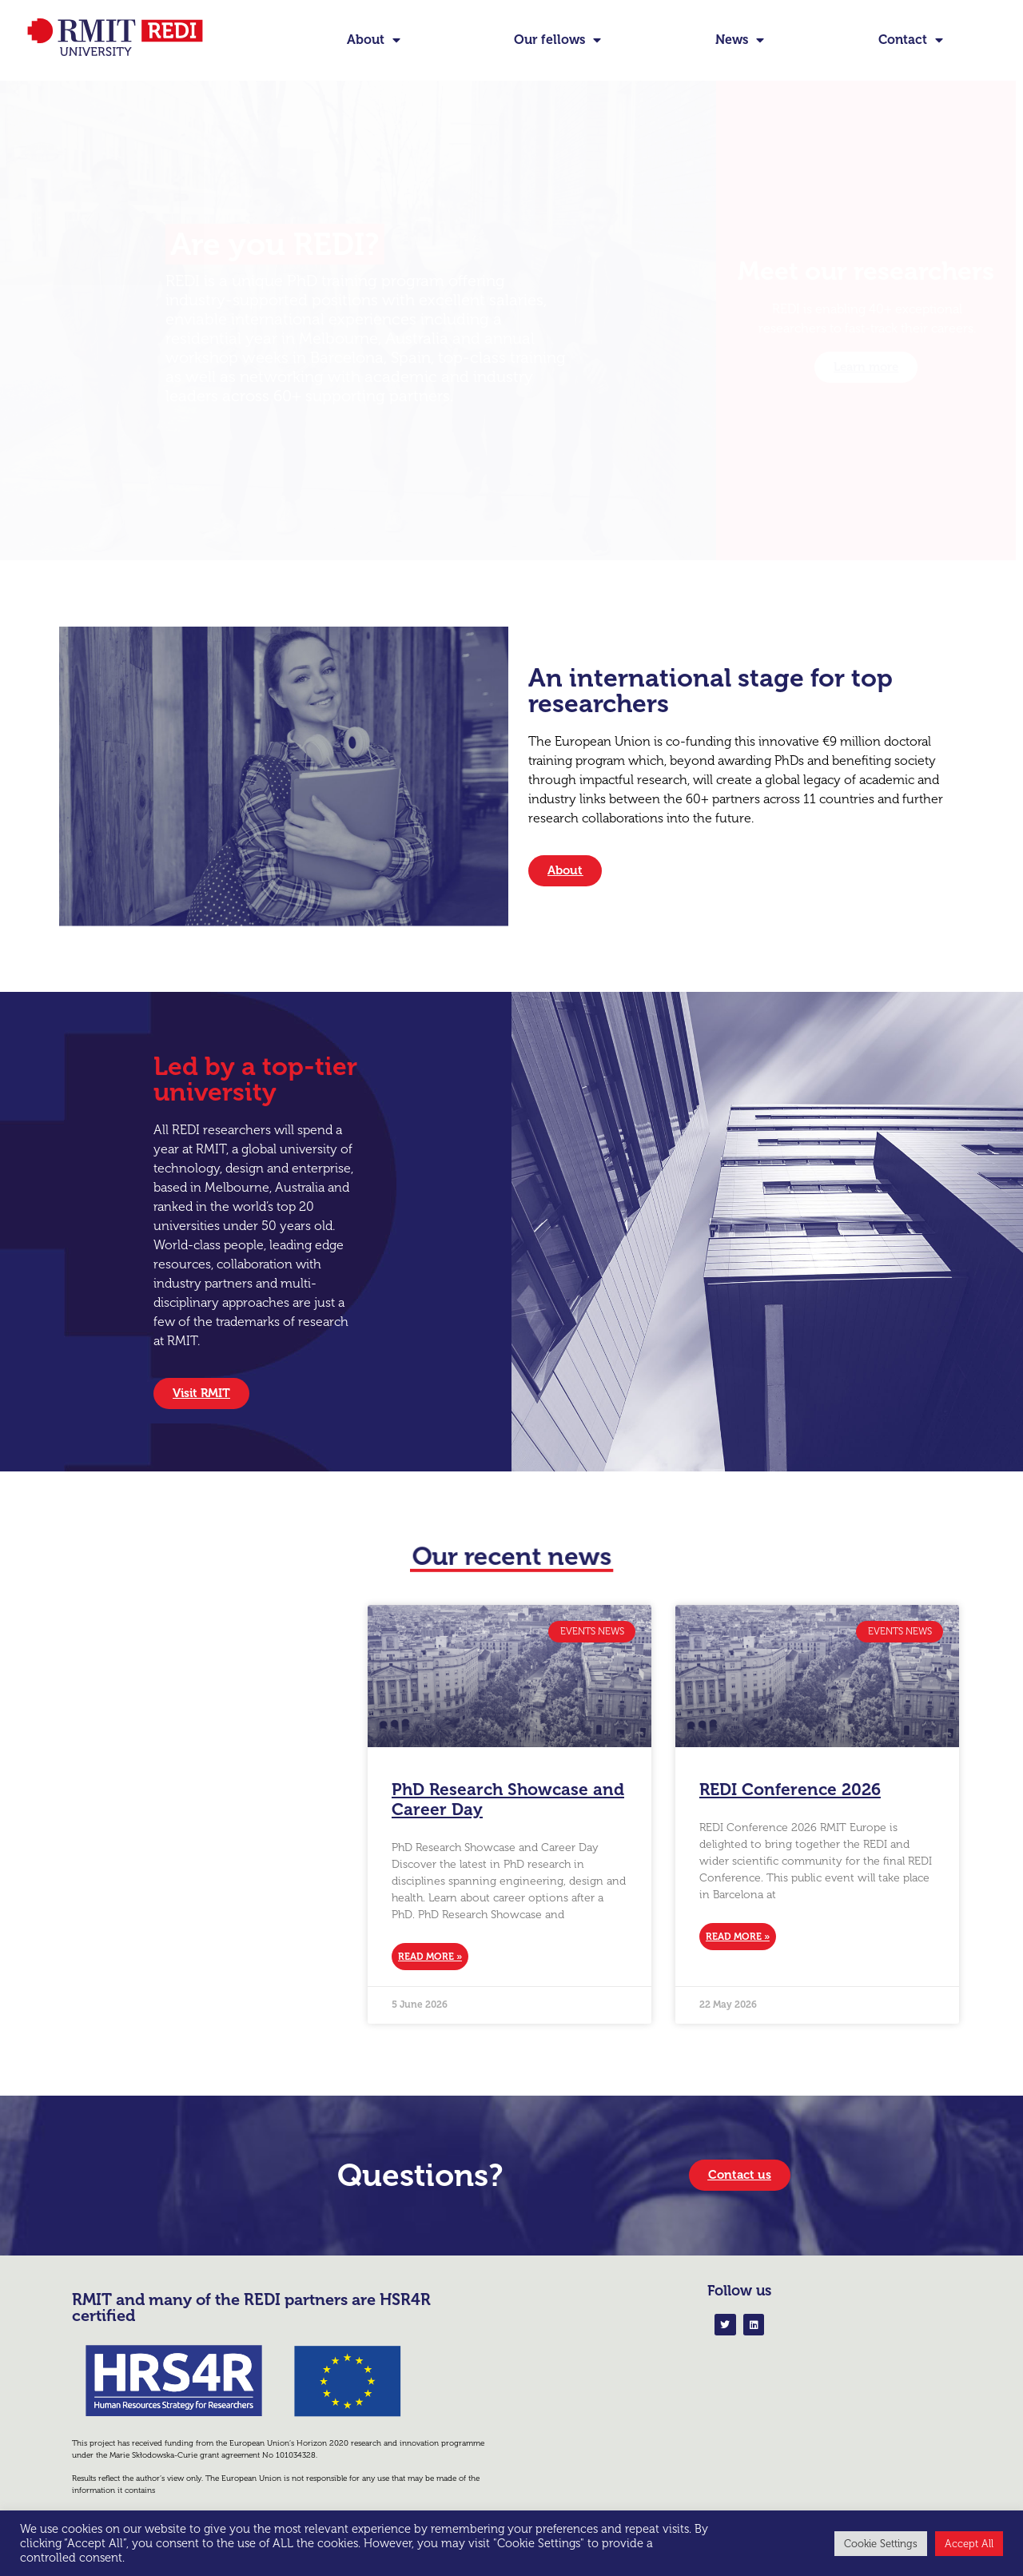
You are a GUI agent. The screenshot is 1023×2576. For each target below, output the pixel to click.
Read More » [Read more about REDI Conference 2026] (738, 1936)
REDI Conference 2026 (790, 1789)
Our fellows (557, 40)
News (739, 40)
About (373, 40)
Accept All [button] (969, 2544)
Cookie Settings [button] (881, 2544)
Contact (910, 40)
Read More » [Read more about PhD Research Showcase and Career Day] (430, 1956)
